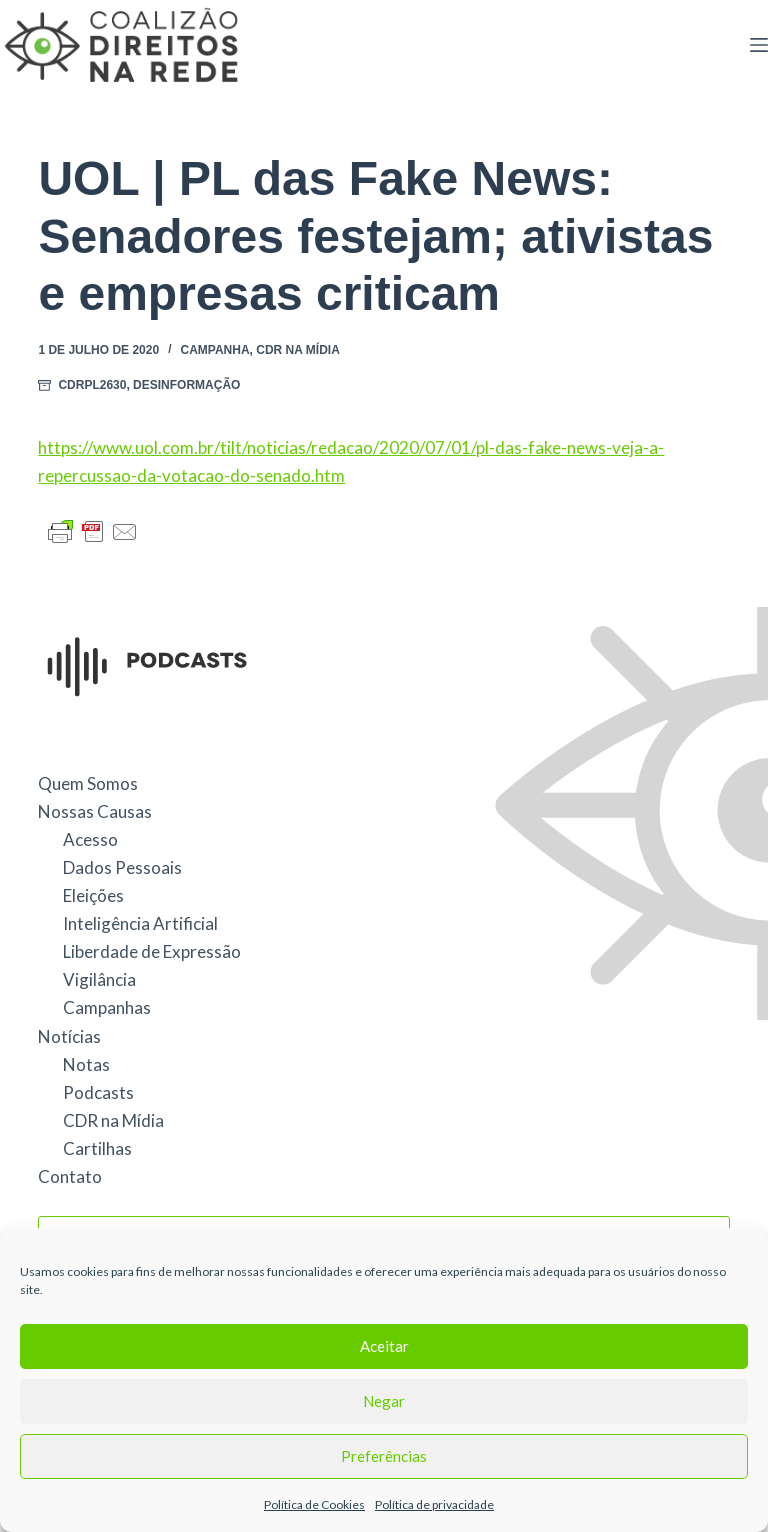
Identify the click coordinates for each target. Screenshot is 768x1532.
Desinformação (186, 385)
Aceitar (384, 1346)
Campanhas (107, 1007)
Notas (86, 1064)
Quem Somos (88, 783)
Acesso (90, 839)
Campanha (214, 350)
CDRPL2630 (92, 385)
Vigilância (99, 979)
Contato (70, 1176)
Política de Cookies (314, 1504)
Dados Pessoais (122, 867)
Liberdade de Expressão (152, 951)
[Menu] (759, 45)
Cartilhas (97, 1148)
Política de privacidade (434, 1504)
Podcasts (98, 1092)
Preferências (384, 1456)
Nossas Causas (95, 811)
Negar (384, 1401)
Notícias (69, 1036)
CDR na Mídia (298, 350)
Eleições (93, 895)
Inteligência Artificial (140, 923)
